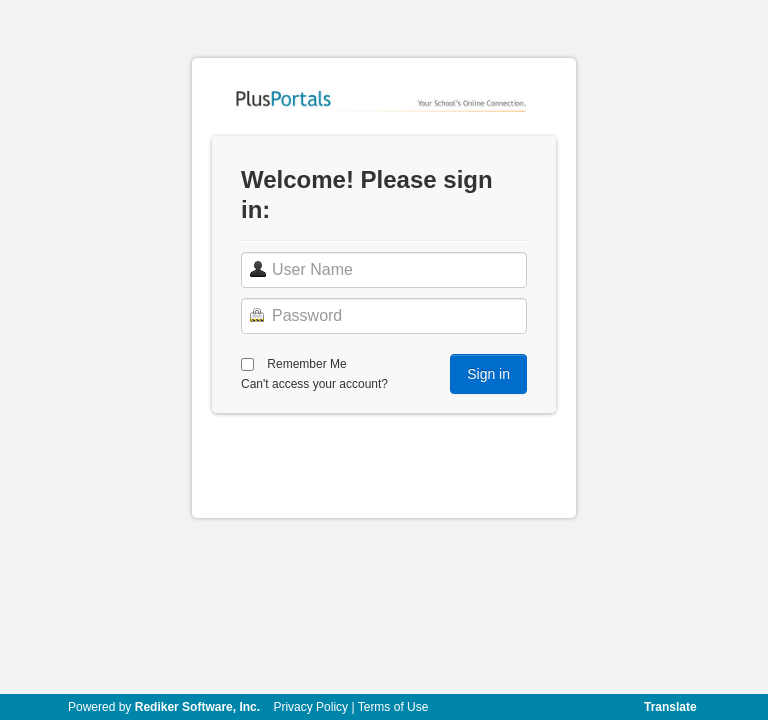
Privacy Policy (310, 707)
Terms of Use (393, 707)
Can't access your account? (314, 384)
